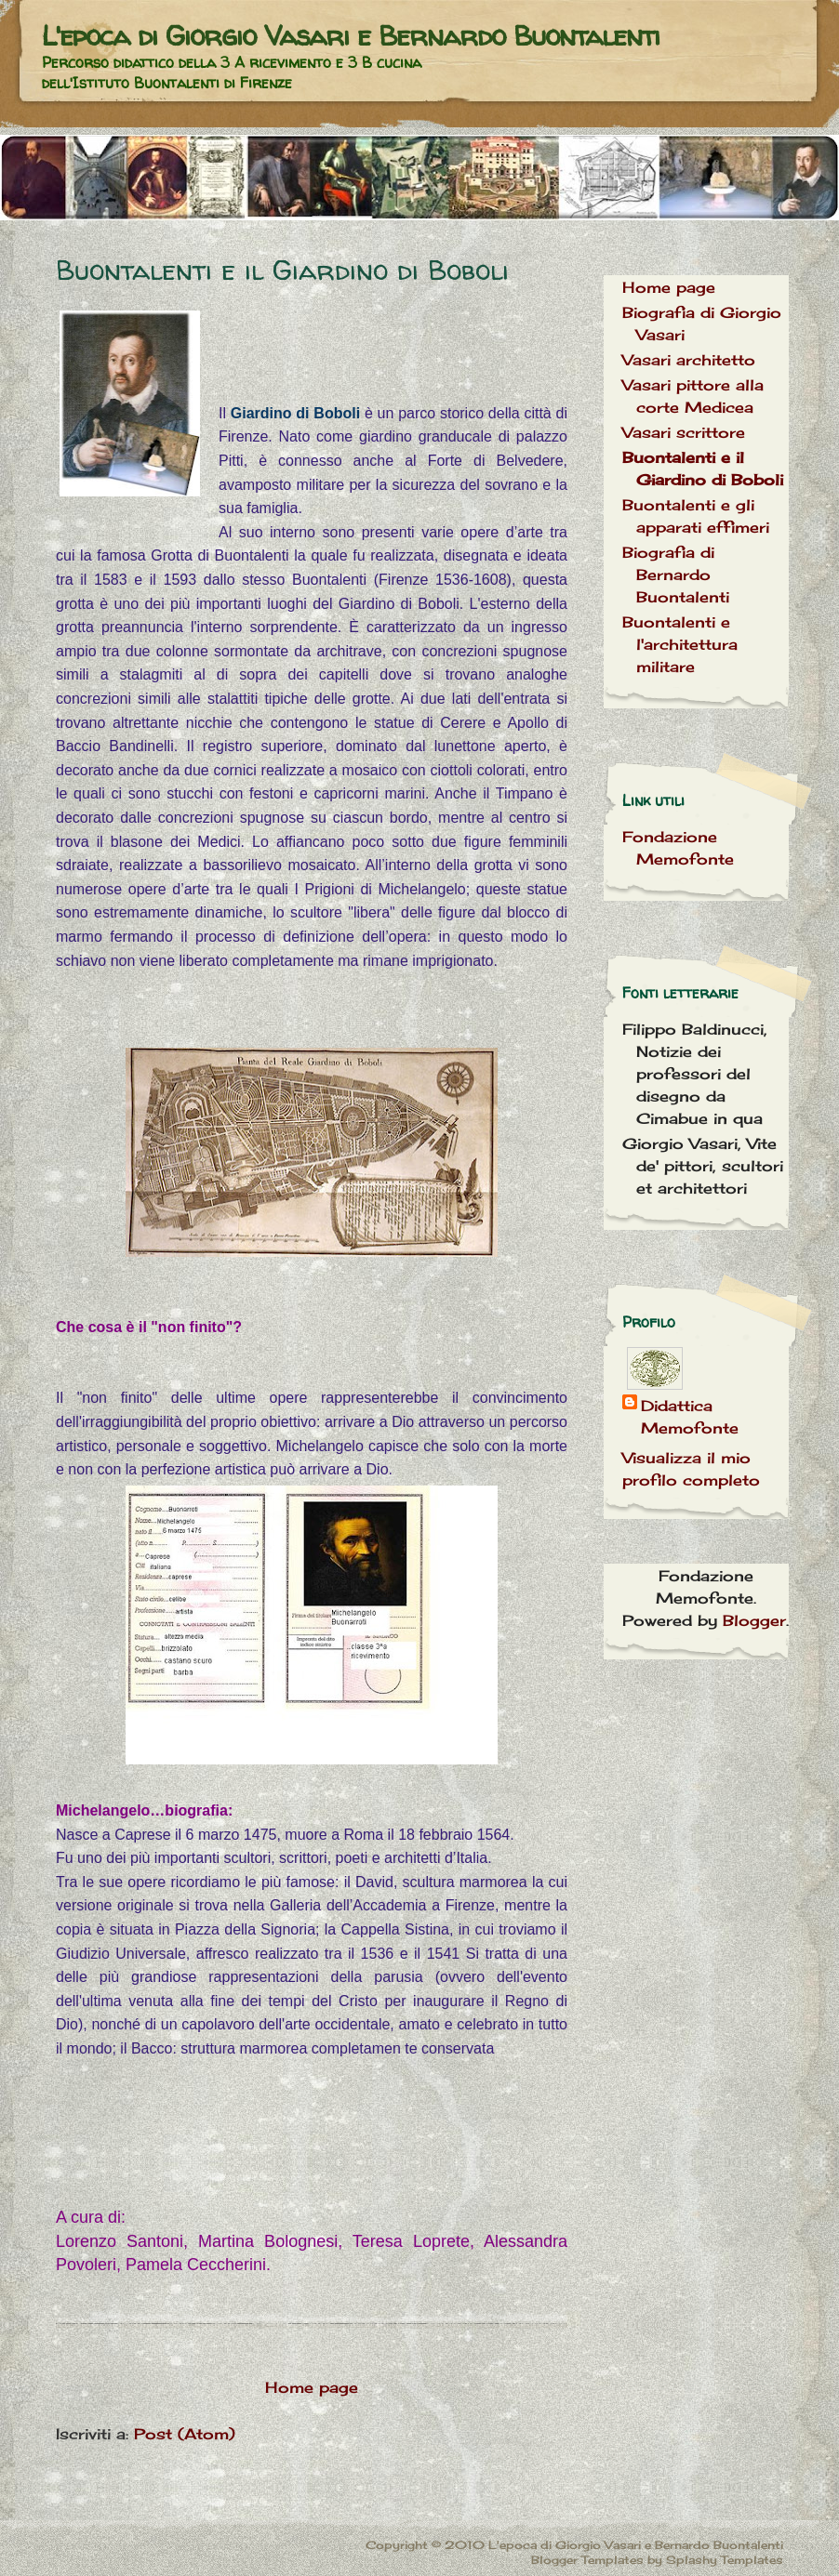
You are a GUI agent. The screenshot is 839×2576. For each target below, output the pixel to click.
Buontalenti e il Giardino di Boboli (282, 269)
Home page (311, 2387)
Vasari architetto (688, 359)
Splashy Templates (724, 2560)
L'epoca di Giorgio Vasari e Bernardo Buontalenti (350, 35)
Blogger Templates (587, 2560)
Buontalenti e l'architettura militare (680, 644)
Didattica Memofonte (690, 1416)
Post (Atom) (184, 2433)
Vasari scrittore (683, 432)
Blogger (754, 1620)
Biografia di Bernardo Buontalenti (675, 574)
